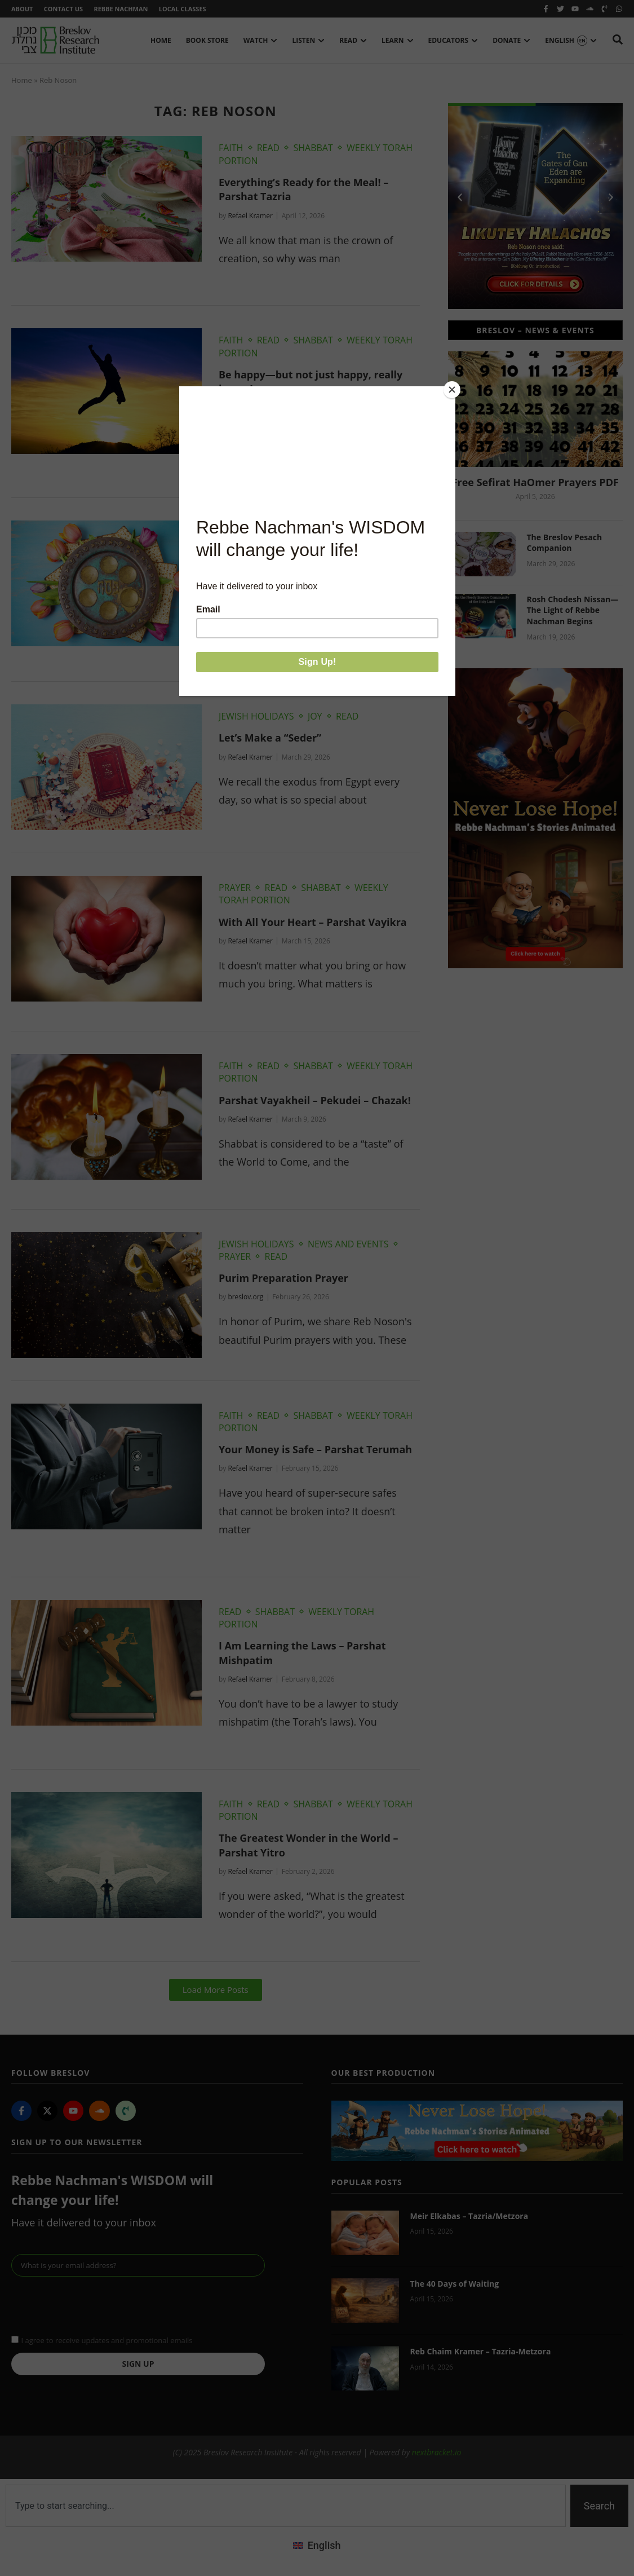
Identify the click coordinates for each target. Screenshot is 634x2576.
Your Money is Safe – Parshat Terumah (316, 1450)
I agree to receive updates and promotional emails (106, 2341)
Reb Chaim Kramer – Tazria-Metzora (480, 2351)
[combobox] (286, 2506)
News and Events (348, 1244)
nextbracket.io (437, 2452)
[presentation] (97, 2305)
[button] (215, 1990)
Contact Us (63, 9)
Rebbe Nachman (122, 9)
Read (268, 148)
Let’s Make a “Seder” (270, 738)
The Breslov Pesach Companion (564, 543)
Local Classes (183, 9)
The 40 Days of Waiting (454, 2283)
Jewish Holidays (256, 533)
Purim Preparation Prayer (284, 1278)
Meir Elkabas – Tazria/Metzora (469, 2216)
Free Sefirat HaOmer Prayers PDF (535, 482)
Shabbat (312, 148)
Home (21, 81)
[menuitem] (316, 2545)
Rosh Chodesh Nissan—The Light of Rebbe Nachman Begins (573, 610)
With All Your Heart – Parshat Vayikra (313, 922)
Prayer (235, 888)
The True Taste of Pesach (281, 554)
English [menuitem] (324, 2546)
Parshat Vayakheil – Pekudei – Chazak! (315, 1100)
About (22, 9)
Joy (315, 533)
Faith (231, 148)
